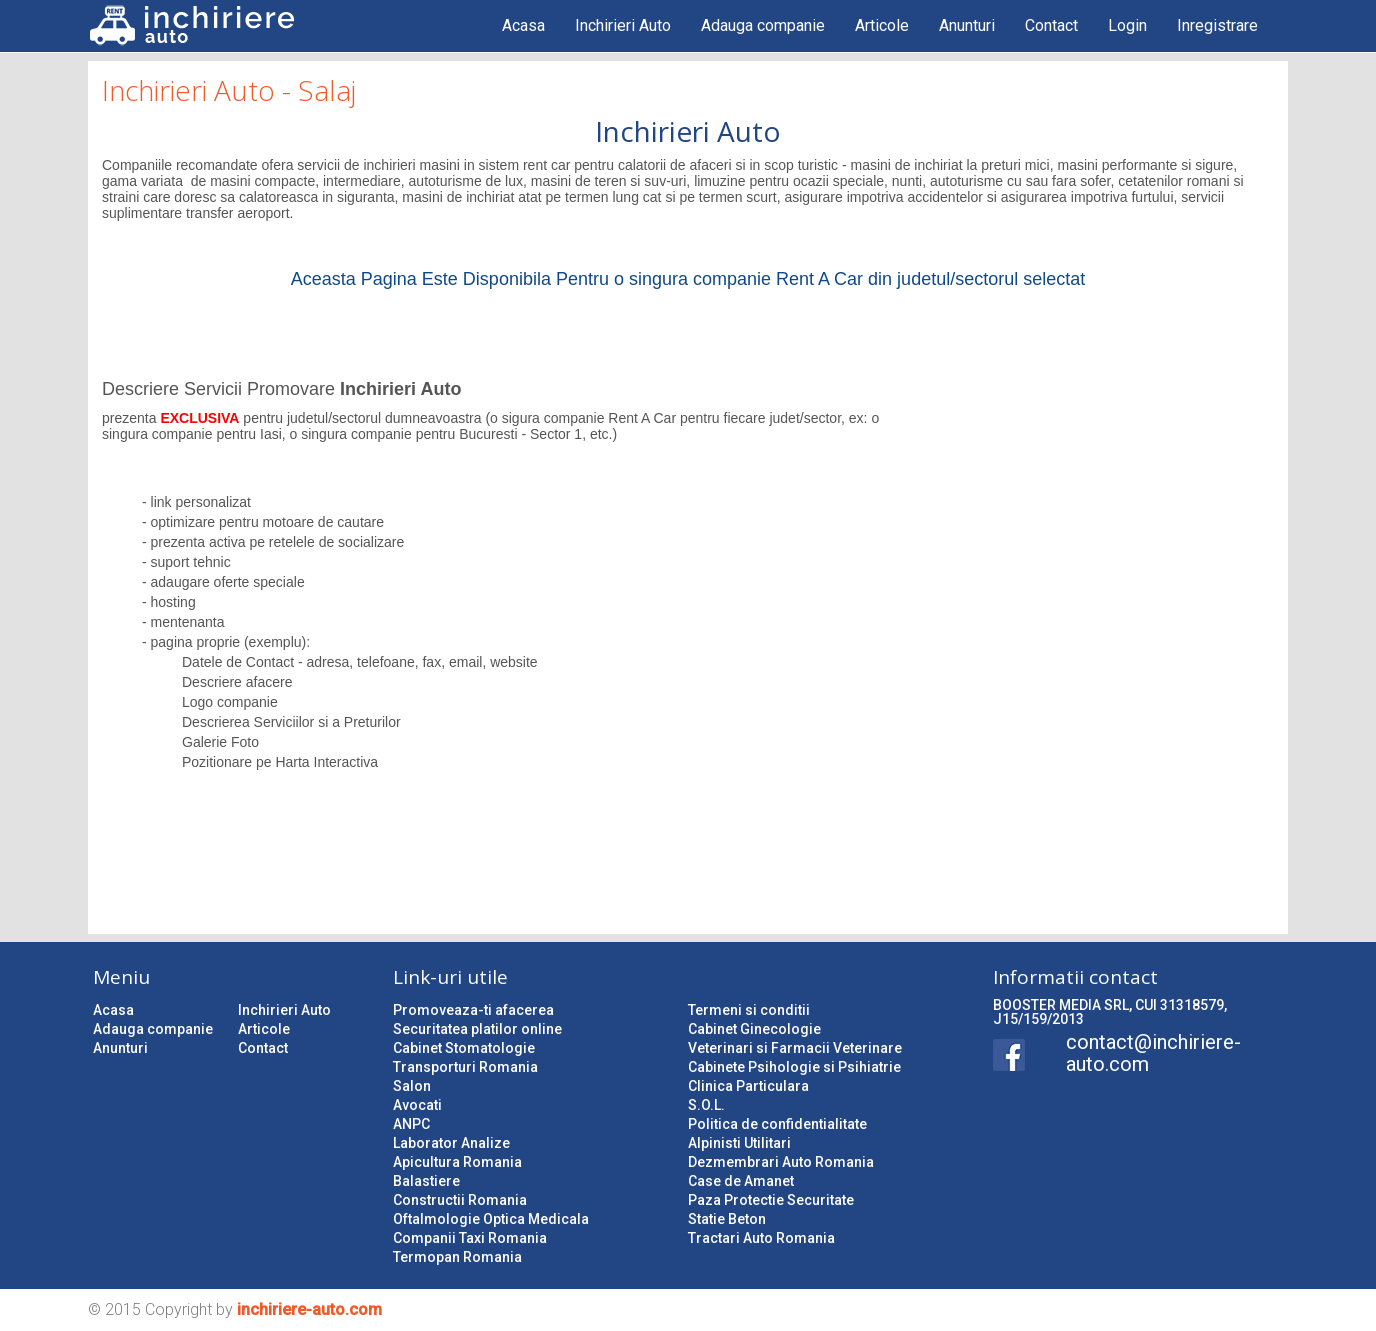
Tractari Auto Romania (761, 1238)
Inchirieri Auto (623, 25)
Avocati (417, 1105)
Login (1127, 25)
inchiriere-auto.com (309, 1309)
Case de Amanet (741, 1181)
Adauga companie (763, 25)
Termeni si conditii (749, 1010)
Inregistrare (1217, 25)
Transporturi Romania (465, 1067)
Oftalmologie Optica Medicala (491, 1219)
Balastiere (426, 1181)
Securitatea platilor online (477, 1029)
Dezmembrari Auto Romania (781, 1162)
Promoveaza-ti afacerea (473, 1010)
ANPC (411, 1124)
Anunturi (967, 25)
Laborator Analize (451, 1143)
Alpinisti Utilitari (739, 1143)
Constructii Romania (460, 1200)
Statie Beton (727, 1219)
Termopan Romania (457, 1257)
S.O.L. (706, 1105)
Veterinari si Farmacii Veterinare (795, 1048)
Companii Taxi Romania (470, 1238)
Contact (1051, 25)
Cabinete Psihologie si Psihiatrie (794, 1067)
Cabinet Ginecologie (754, 1029)
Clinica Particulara (748, 1086)
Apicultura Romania (457, 1162)
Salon (412, 1086)
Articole (882, 25)
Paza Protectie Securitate (771, 1200)
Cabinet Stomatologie (464, 1048)
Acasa (523, 25)
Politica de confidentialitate (777, 1124)
